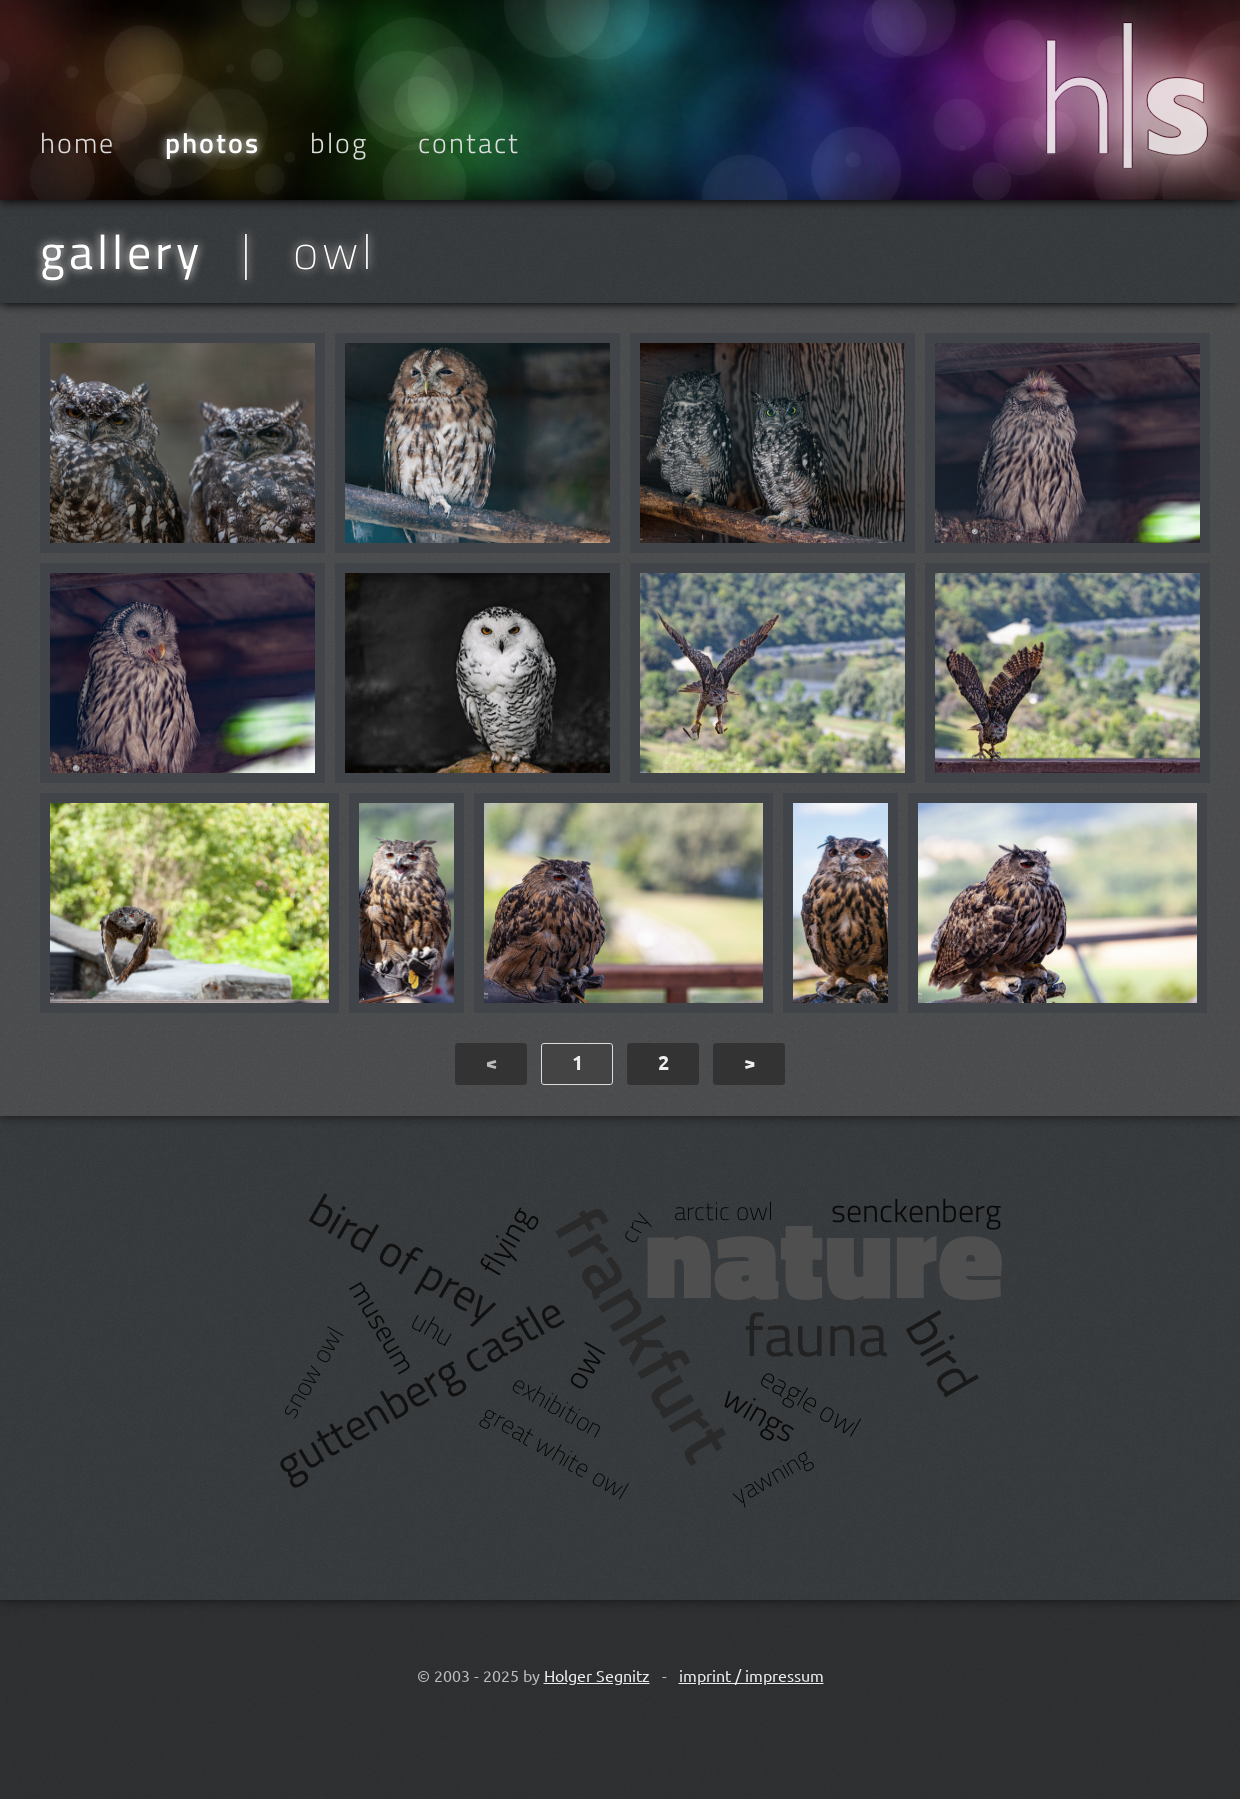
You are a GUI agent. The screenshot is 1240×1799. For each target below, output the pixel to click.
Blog (339, 143)
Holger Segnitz (597, 1675)
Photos (212, 143)
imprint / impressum (751, 1675)
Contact (469, 143)
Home (77, 143)
